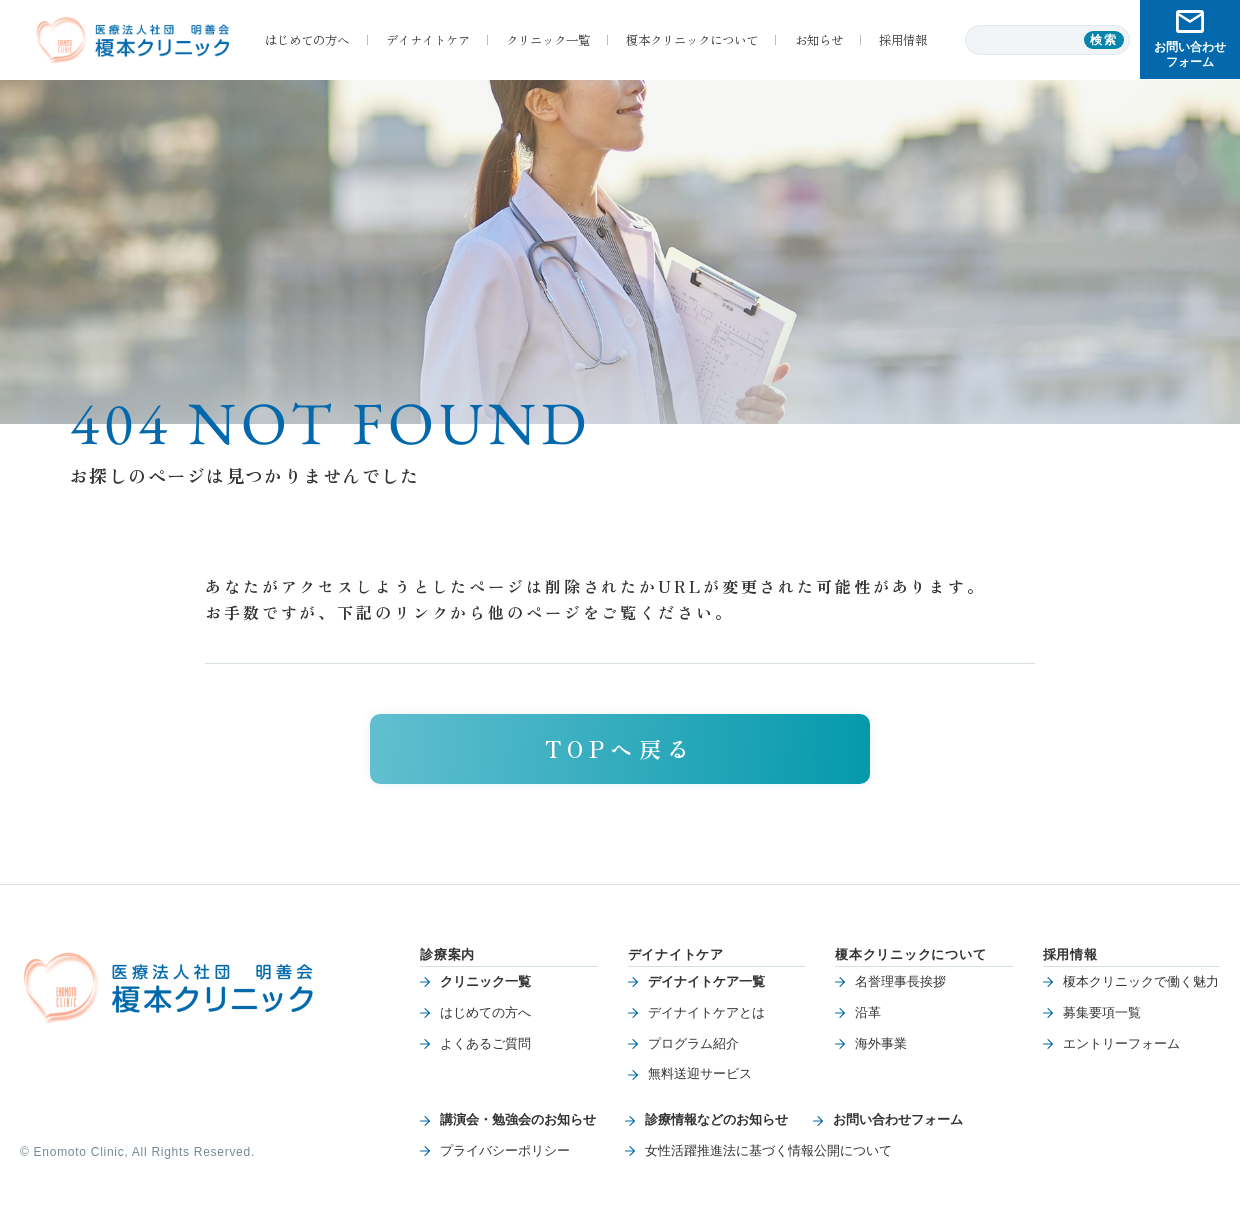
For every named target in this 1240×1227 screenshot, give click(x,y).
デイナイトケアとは (706, 1012)
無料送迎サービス (700, 1073)
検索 (1104, 40)
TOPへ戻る (620, 748)
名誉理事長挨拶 (900, 981)
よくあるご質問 (485, 1043)
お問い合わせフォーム (898, 1119)
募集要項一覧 (1102, 1012)
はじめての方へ (485, 1012)
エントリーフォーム (1121, 1043)
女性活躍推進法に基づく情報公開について (768, 1150)
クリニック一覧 (485, 981)
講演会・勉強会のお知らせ (518, 1119)
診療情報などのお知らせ (716, 1119)
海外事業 (881, 1043)
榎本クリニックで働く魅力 (1141, 981)
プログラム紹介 (693, 1043)
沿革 (868, 1012)
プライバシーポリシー (505, 1150)
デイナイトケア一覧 (706, 981)
